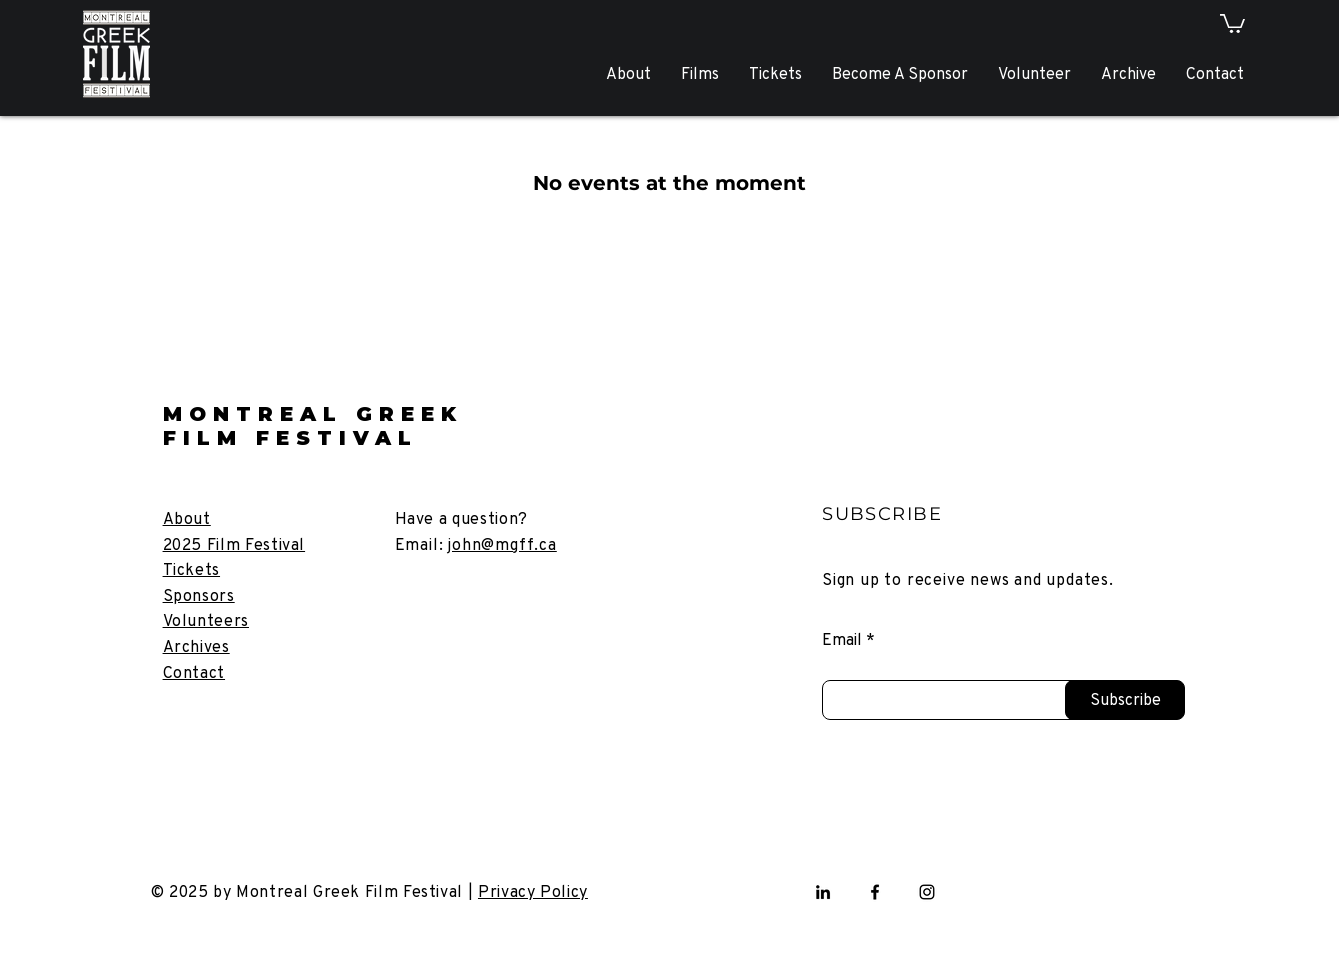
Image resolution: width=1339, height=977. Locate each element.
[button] (1232, 22)
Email (842, 640)
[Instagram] (927, 892)
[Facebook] (875, 892)
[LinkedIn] (823, 892)
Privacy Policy (533, 891)
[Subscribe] (1125, 700)
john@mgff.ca (502, 544)
